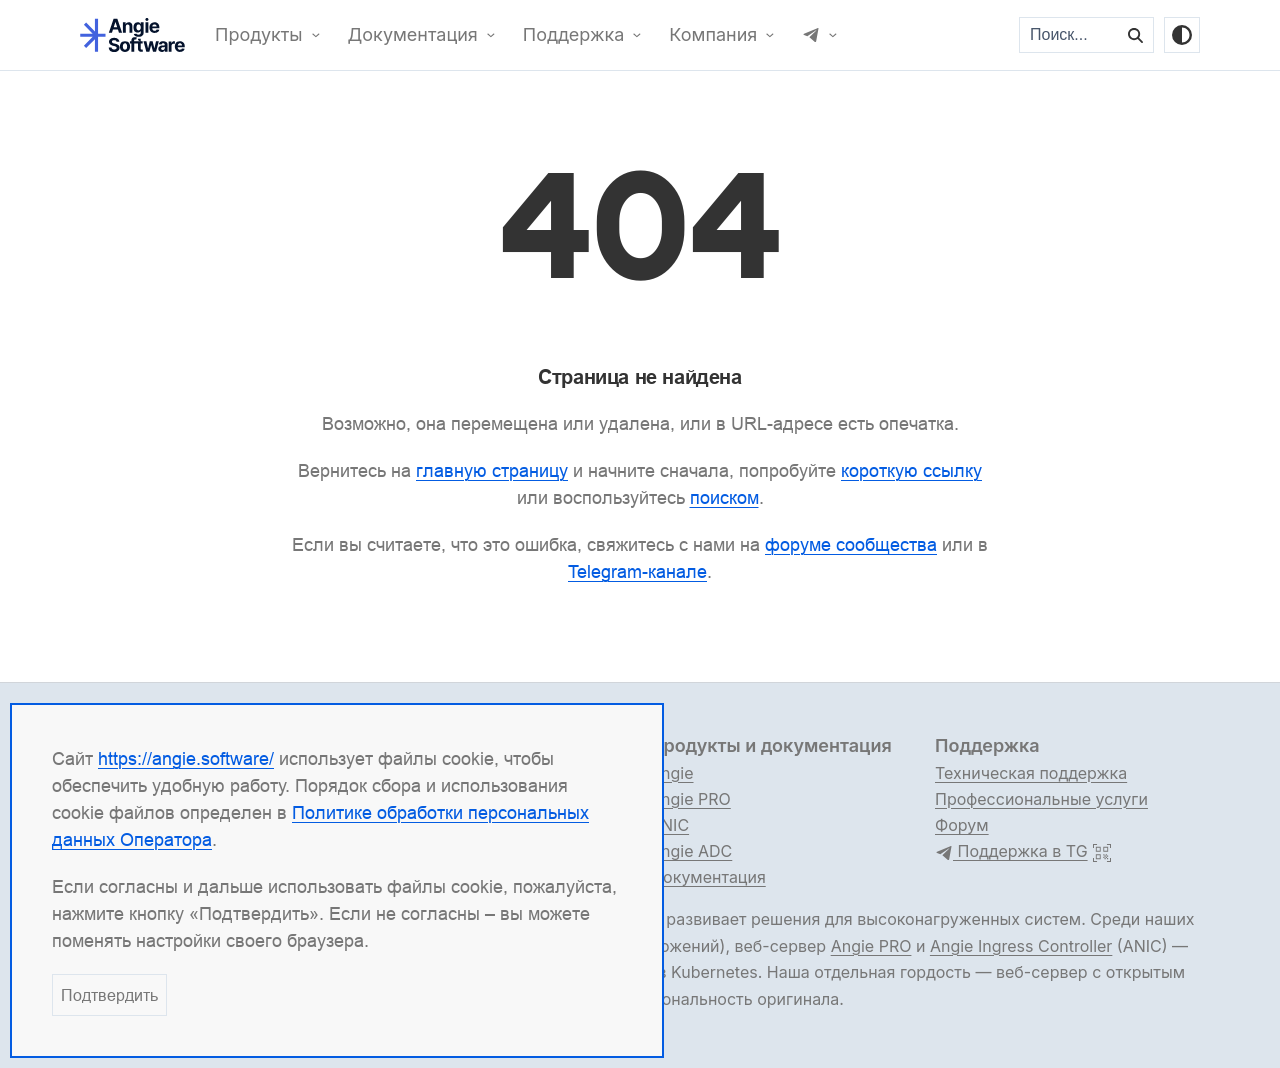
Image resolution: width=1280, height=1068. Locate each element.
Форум (962, 825)
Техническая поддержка (1031, 773)
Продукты (259, 35)
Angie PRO (690, 799)
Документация (413, 35)
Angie (672, 773)
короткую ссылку (911, 470)
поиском (724, 497)
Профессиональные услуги (1041, 799)
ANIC (669, 825)
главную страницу (492, 470)
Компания (713, 35)
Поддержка (574, 35)
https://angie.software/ (186, 758)
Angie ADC (691, 851)
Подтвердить (109, 995)
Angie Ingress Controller (1021, 946)
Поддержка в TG (1011, 852)
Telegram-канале (637, 571)
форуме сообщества (851, 544)
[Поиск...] (1070, 35)
